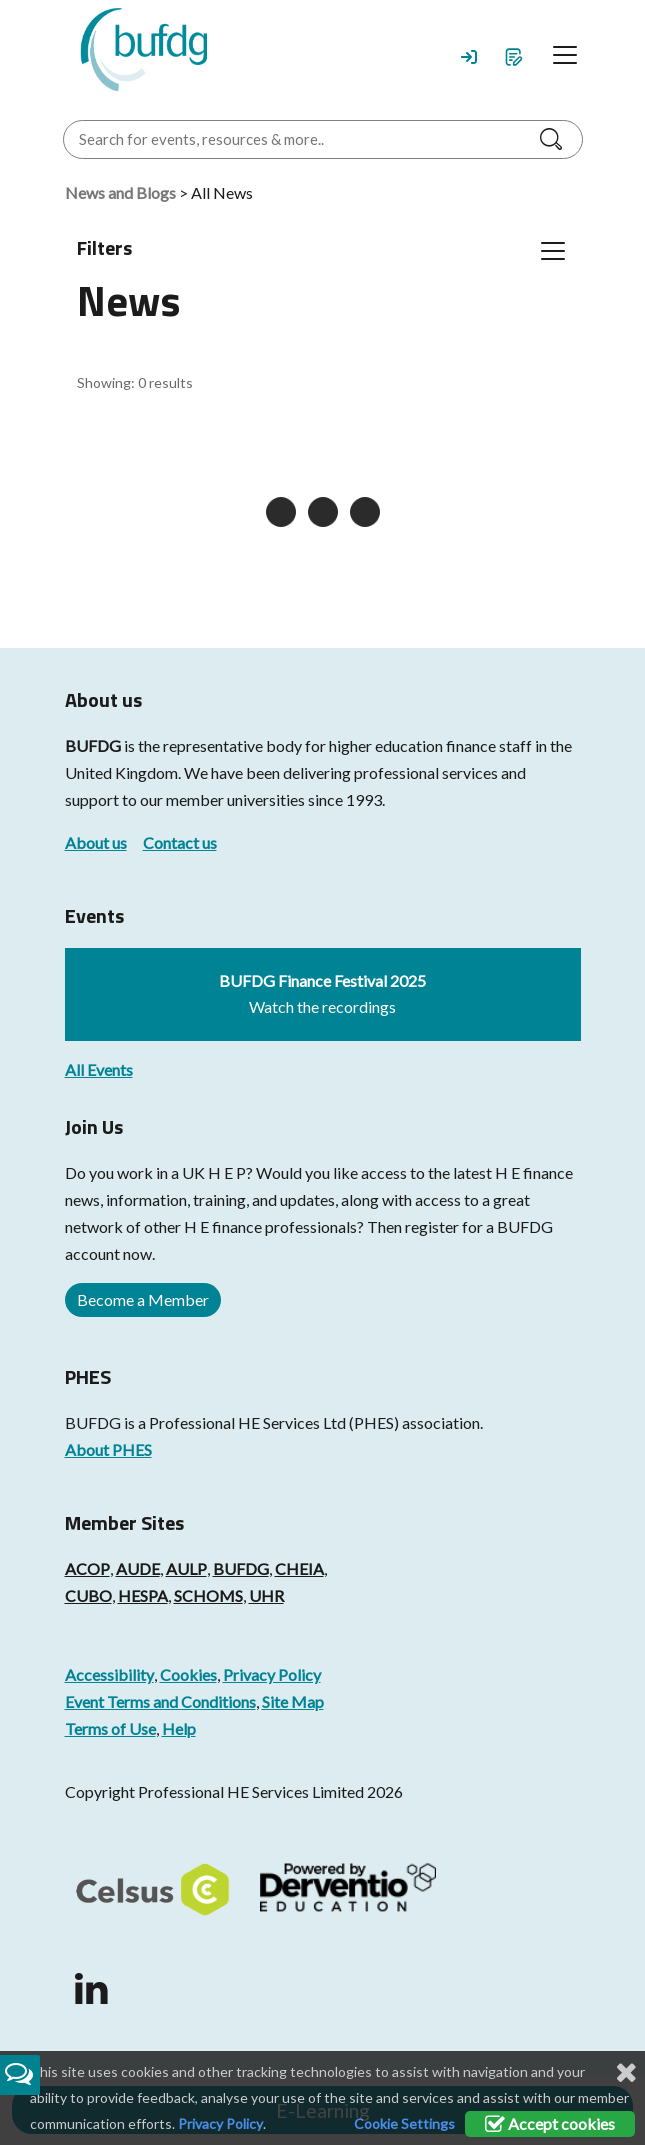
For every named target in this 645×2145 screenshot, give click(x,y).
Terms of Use (110, 1728)
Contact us (180, 842)
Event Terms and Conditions (160, 1701)
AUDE (138, 1568)
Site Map (293, 1701)
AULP (186, 1568)
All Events (99, 1069)
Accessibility (109, 1674)
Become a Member (143, 1299)
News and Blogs (120, 192)
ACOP (87, 1568)
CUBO (88, 1595)
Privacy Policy (272, 1674)
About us (96, 842)
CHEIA (299, 1568)
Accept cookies (550, 2123)
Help (179, 1728)
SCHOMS (208, 1595)
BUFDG (93, 745)
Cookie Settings (404, 2123)
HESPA (143, 1595)
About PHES (108, 1449)
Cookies (188, 1674)
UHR (266, 1595)
